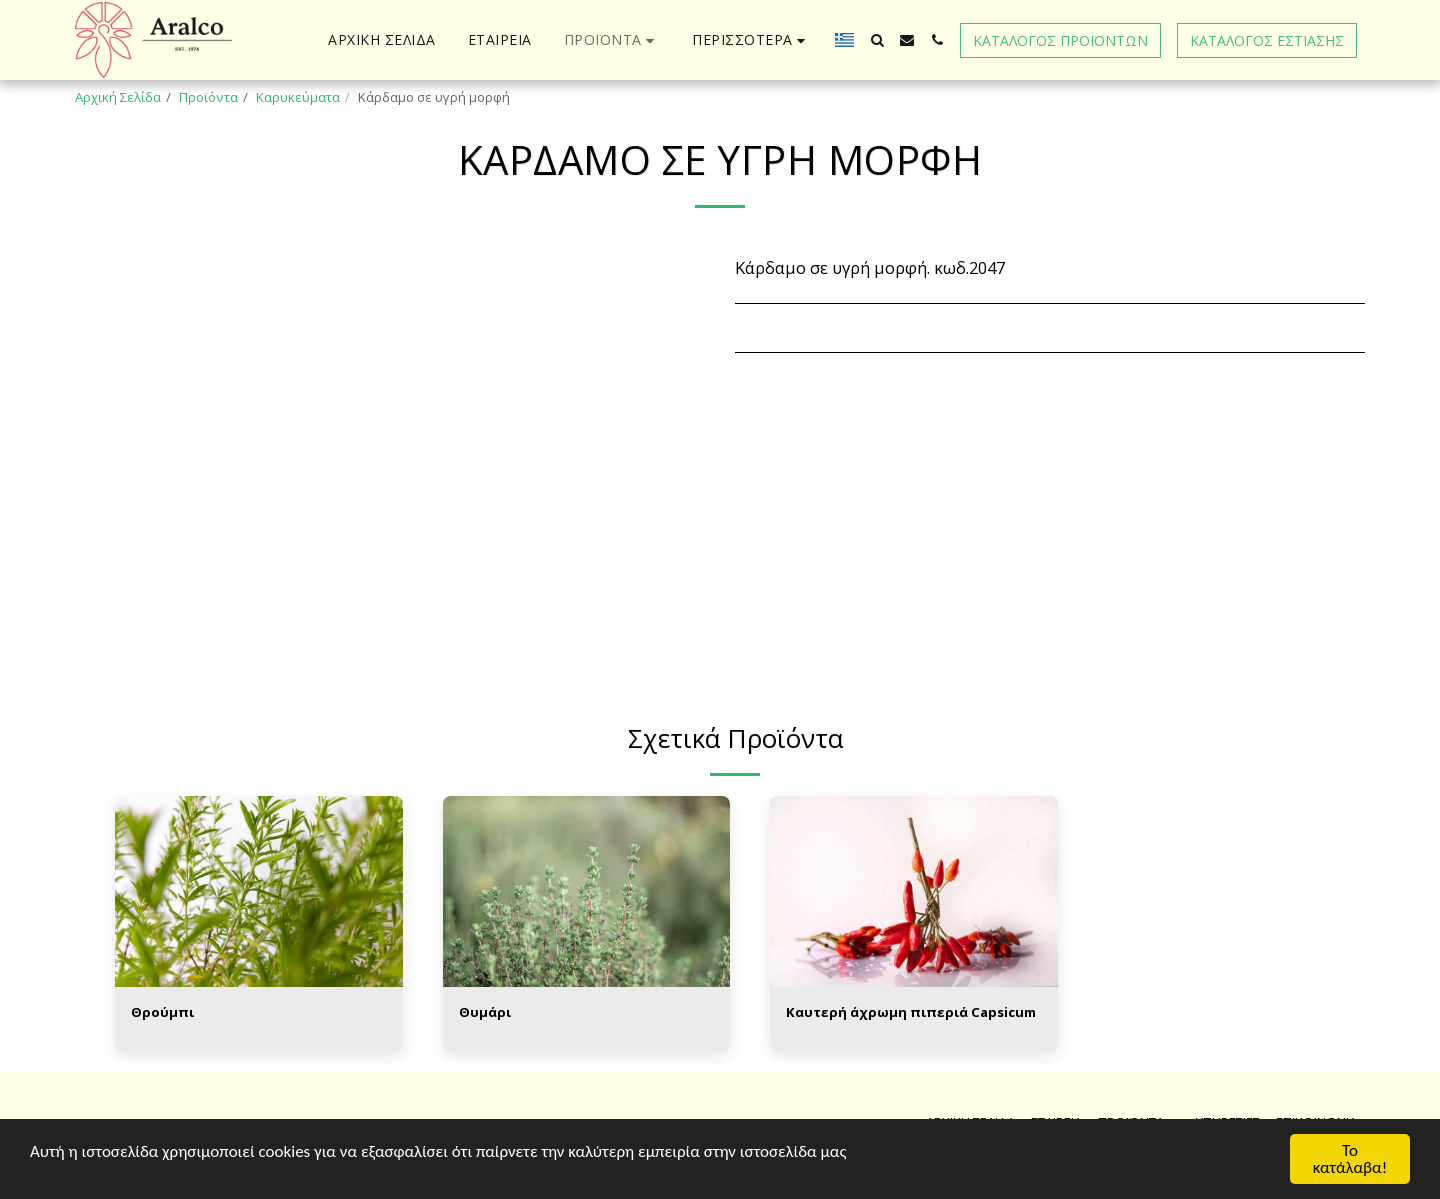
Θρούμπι (162, 1012)
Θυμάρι (485, 1012)
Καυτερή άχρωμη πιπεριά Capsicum (911, 1012)
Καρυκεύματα (298, 97)
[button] (877, 40)
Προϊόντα (208, 97)
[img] (259, 892)
